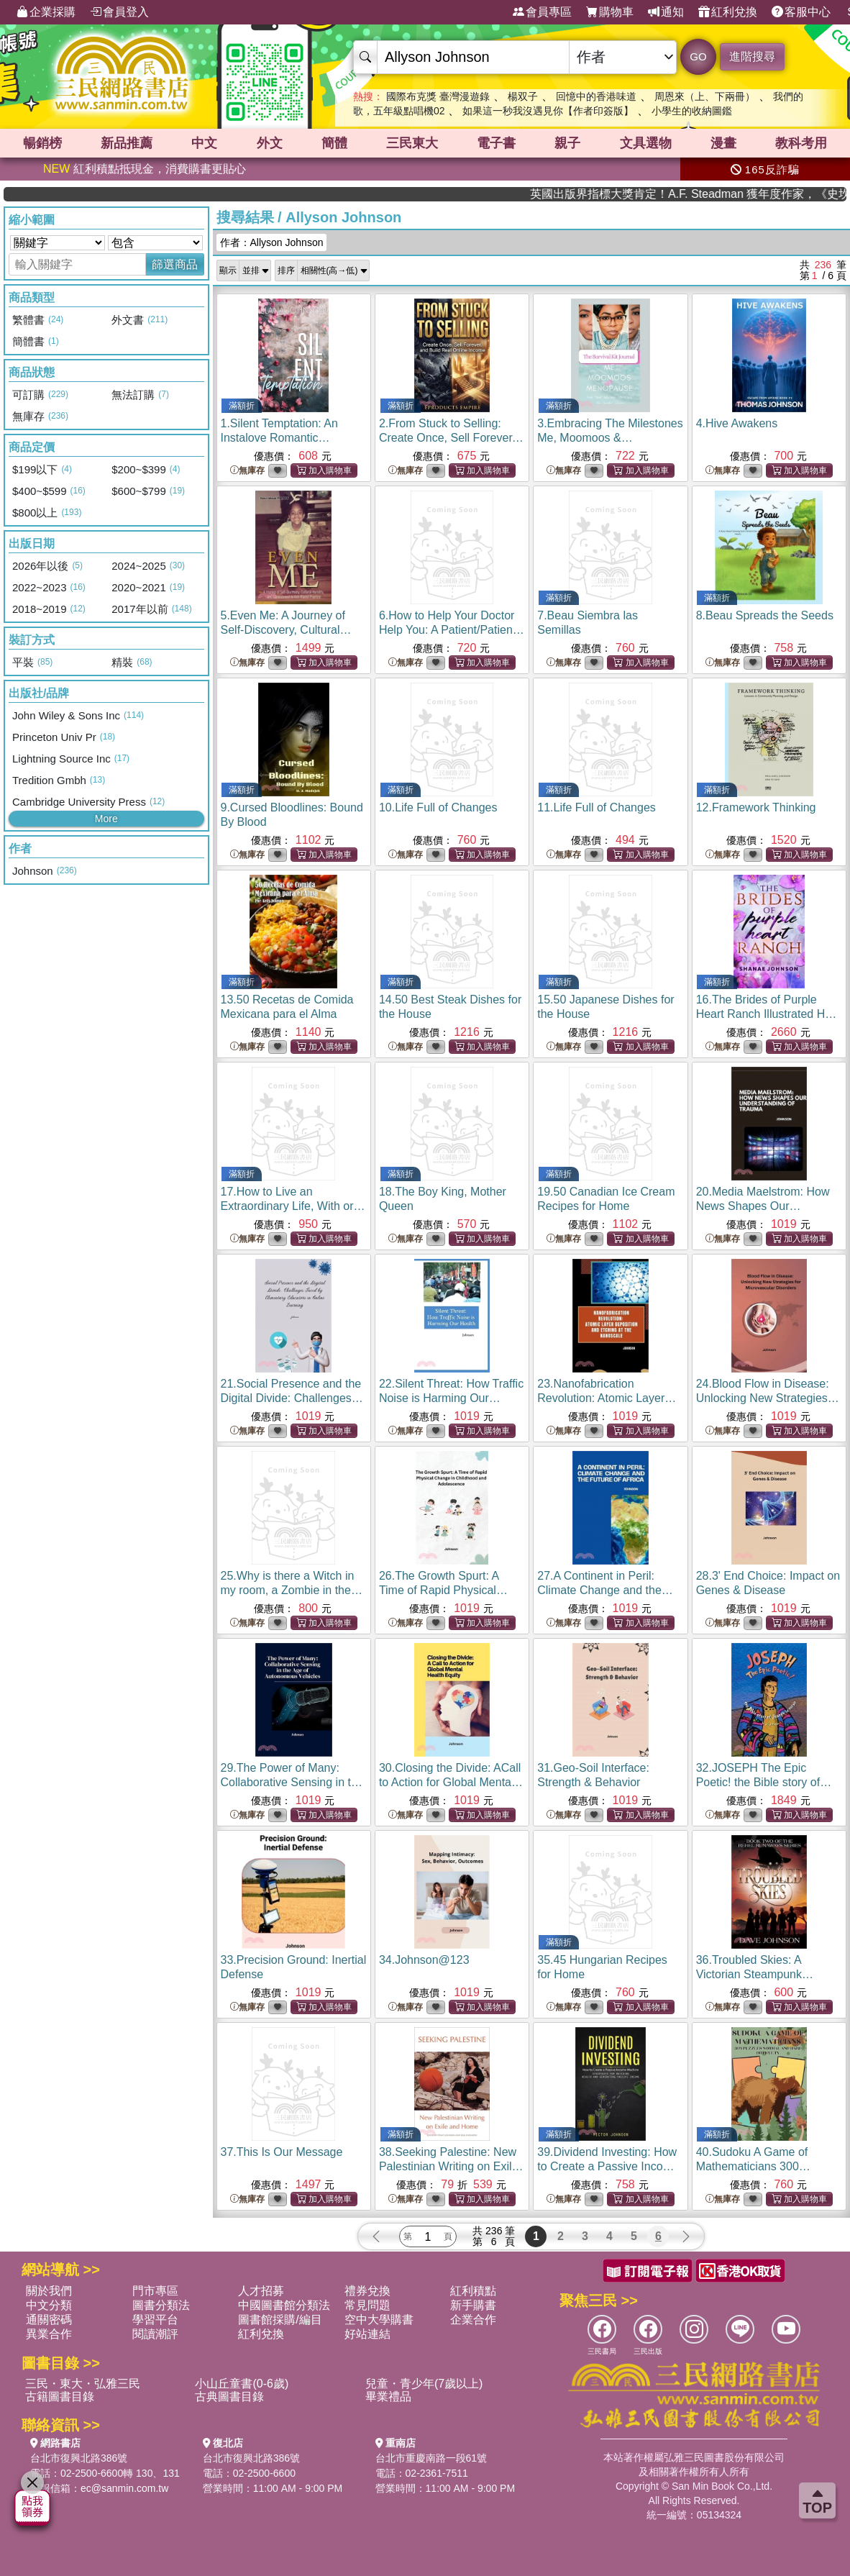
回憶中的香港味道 (596, 96)
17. (293, 1205)
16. (769, 1013)
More (106, 818)
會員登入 (119, 12)
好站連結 (367, 2334)
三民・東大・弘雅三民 (82, 2383)
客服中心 (801, 12)
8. (764, 615)
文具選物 (646, 143)
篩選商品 (175, 264)
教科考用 (801, 143)
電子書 (496, 143)
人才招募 (261, 2291)
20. (763, 1205)
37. (282, 2152)
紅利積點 (473, 2291)
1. (279, 437)
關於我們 (49, 2291)
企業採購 (46, 12)
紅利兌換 (727, 12)
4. (737, 423)
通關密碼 (49, 2319)
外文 (270, 143)
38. (451, 2166)
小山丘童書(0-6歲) (241, 2383)
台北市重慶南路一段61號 (431, 2458)
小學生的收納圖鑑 (692, 111)
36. (754, 1974)
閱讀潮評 (155, 2334)
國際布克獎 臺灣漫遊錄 (438, 96)
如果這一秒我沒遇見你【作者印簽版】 (548, 111)
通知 (666, 12)
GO (698, 56)
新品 (126, 143)
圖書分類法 (161, 2305)
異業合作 (49, 2334)
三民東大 (412, 143)
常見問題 (367, 2305)
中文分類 (49, 2305)
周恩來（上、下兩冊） (704, 96)
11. (596, 807)
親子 (567, 143)
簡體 (334, 143)
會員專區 (542, 12)
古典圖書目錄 (229, 2396)
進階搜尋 (752, 56)
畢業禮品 (388, 2396)
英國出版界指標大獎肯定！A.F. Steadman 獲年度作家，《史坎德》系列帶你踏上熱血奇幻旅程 (768, 194)
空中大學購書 (378, 2319)
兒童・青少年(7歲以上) (424, 2383)
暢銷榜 (42, 143)
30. (451, 1782)
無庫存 (247, 471)
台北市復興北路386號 (78, 2458)
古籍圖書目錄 (59, 2396)
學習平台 (155, 2319)
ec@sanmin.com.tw (124, 2488)
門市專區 (155, 2291)
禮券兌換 (367, 2291)
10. (438, 807)
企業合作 (473, 2319)
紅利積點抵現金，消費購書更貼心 (144, 169)
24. (767, 1398)
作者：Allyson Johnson (272, 242)
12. (756, 807)
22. (451, 1398)
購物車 (610, 12)
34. (424, 1960)
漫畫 (723, 143)
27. (605, 1590)
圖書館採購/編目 (279, 2319)
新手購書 (473, 2305)
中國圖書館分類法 (284, 2305)
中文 (204, 143)
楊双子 (523, 96)
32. (764, 1782)
